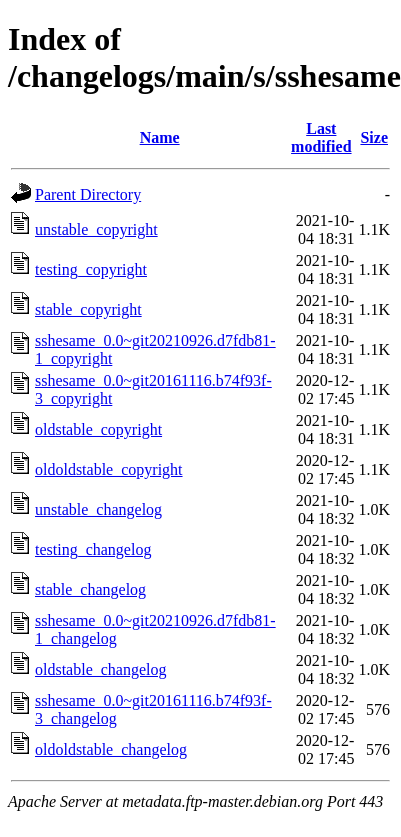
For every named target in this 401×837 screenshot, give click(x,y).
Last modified (321, 137)
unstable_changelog (98, 509)
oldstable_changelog (101, 669)
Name (160, 137)
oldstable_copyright (98, 429)
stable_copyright (88, 309)
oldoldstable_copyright (109, 469)
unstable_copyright (96, 229)
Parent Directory (88, 194)
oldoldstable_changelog (111, 749)
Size (374, 137)
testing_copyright (91, 269)
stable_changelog (90, 589)
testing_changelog (93, 549)
